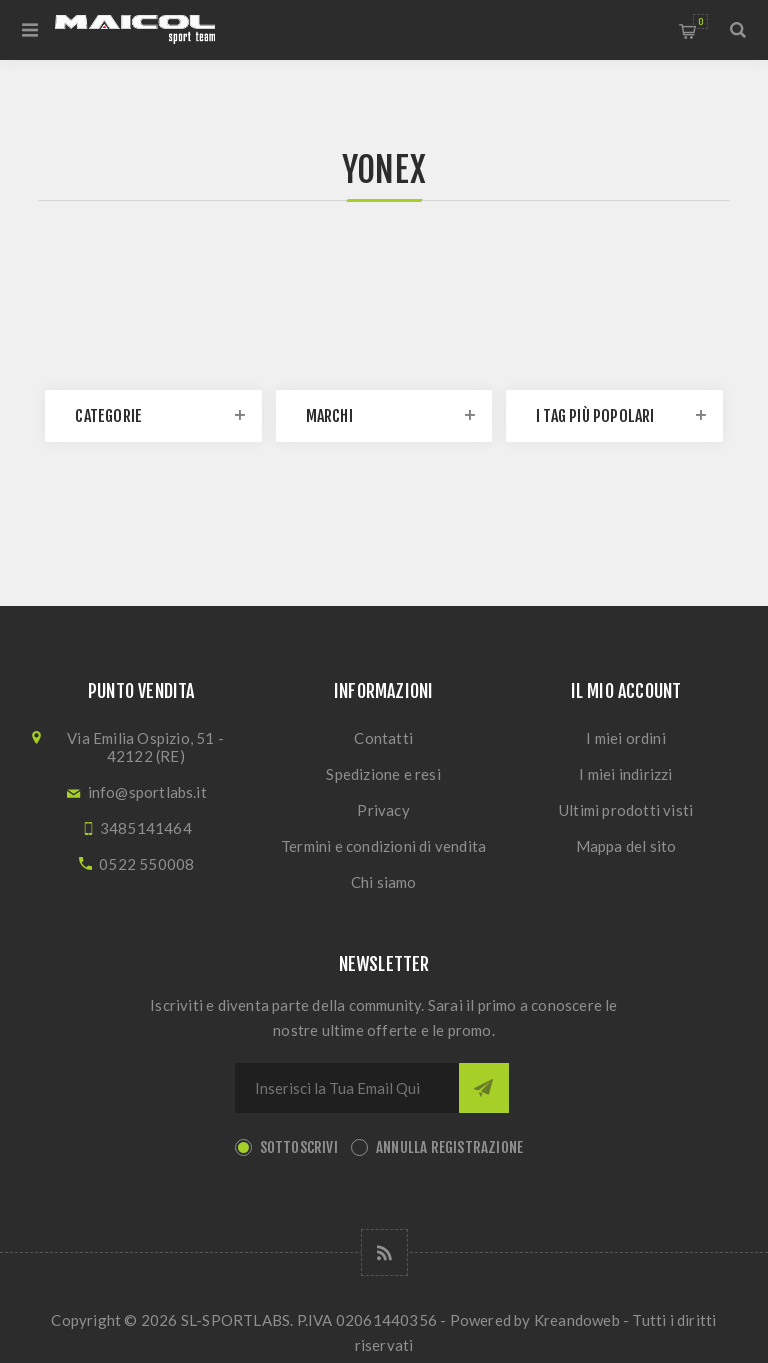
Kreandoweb (577, 1320)
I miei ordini (626, 738)
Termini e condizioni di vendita (383, 846)
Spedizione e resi (383, 774)
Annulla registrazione (449, 1147)
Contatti (383, 738)
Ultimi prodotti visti (626, 810)
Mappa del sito (626, 846)
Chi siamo (384, 882)
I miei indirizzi (625, 774)
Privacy (383, 810)
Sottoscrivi (299, 1147)
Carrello (700, 21)
